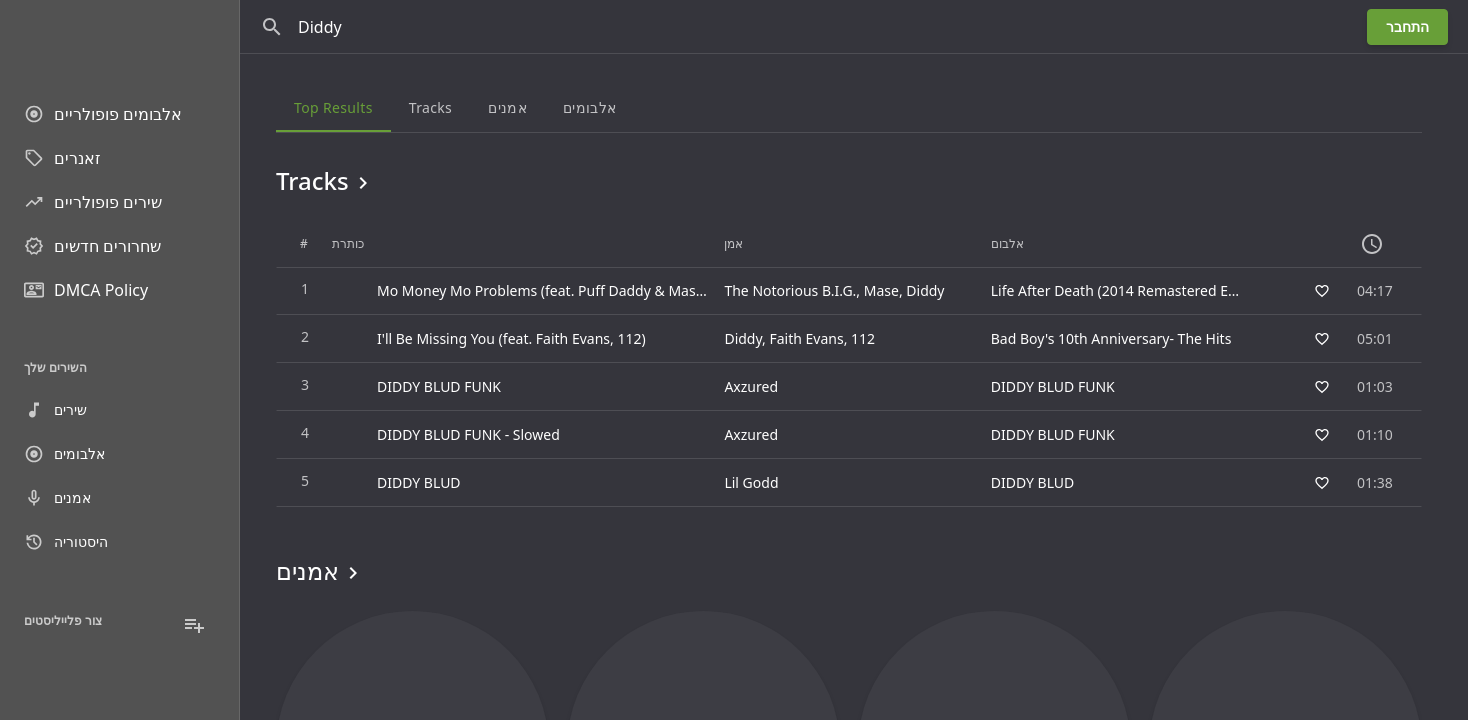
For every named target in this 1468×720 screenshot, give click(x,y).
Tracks (325, 181)
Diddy (925, 290)
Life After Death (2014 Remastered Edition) (1130, 290)
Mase (881, 290)
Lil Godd (751, 482)
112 (863, 338)
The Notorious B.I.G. (790, 290)
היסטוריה (66, 542)
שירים (55, 410)
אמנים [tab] (507, 107)
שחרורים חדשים (92, 246)
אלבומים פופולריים (103, 114)
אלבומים (64, 454)
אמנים (57, 498)
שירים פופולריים (93, 202)
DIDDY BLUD (1033, 482)
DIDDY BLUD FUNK (1053, 386)
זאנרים (62, 158)
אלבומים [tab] (589, 107)
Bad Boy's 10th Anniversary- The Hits (1111, 338)
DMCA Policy (86, 290)
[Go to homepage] (119, 40)
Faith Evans (806, 338)
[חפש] (272, 27)
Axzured (751, 386)
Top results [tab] (333, 107)
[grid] (849, 364)
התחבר (1407, 26)
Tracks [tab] (430, 107)
